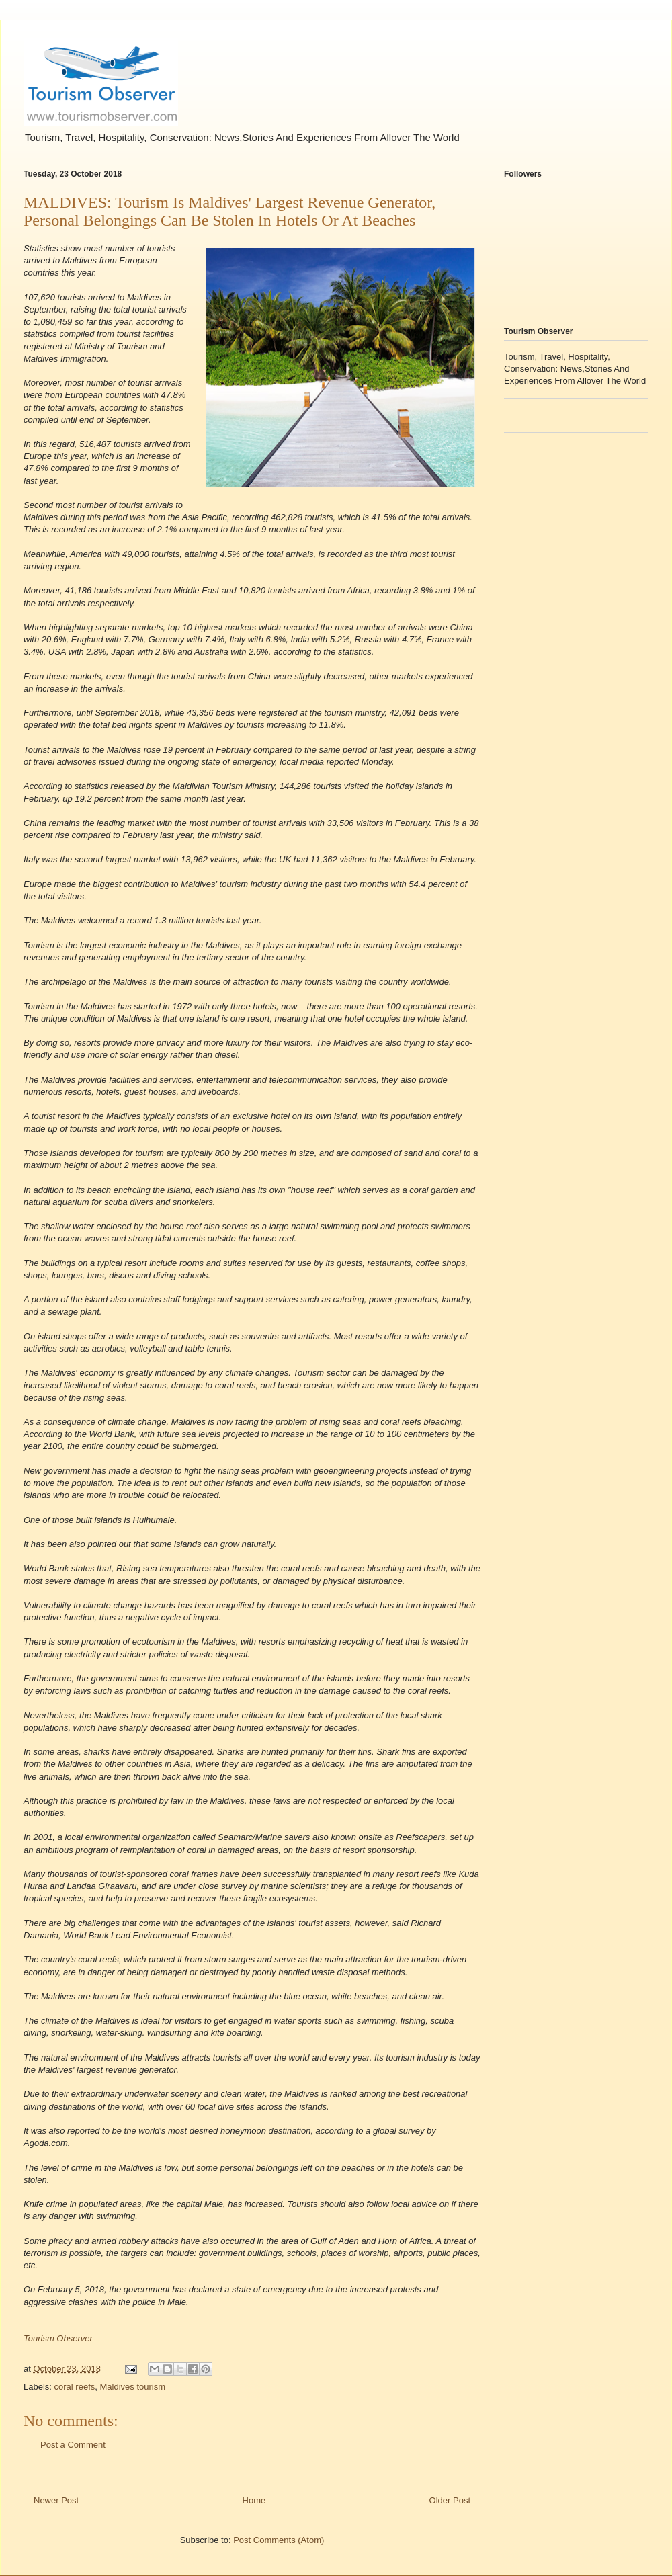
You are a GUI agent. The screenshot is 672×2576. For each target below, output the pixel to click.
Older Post (449, 2500)
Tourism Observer (58, 2338)
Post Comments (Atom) (278, 2540)
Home (254, 2500)
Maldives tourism (132, 2387)
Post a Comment (73, 2445)
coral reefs (74, 2387)
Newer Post (56, 2500)
